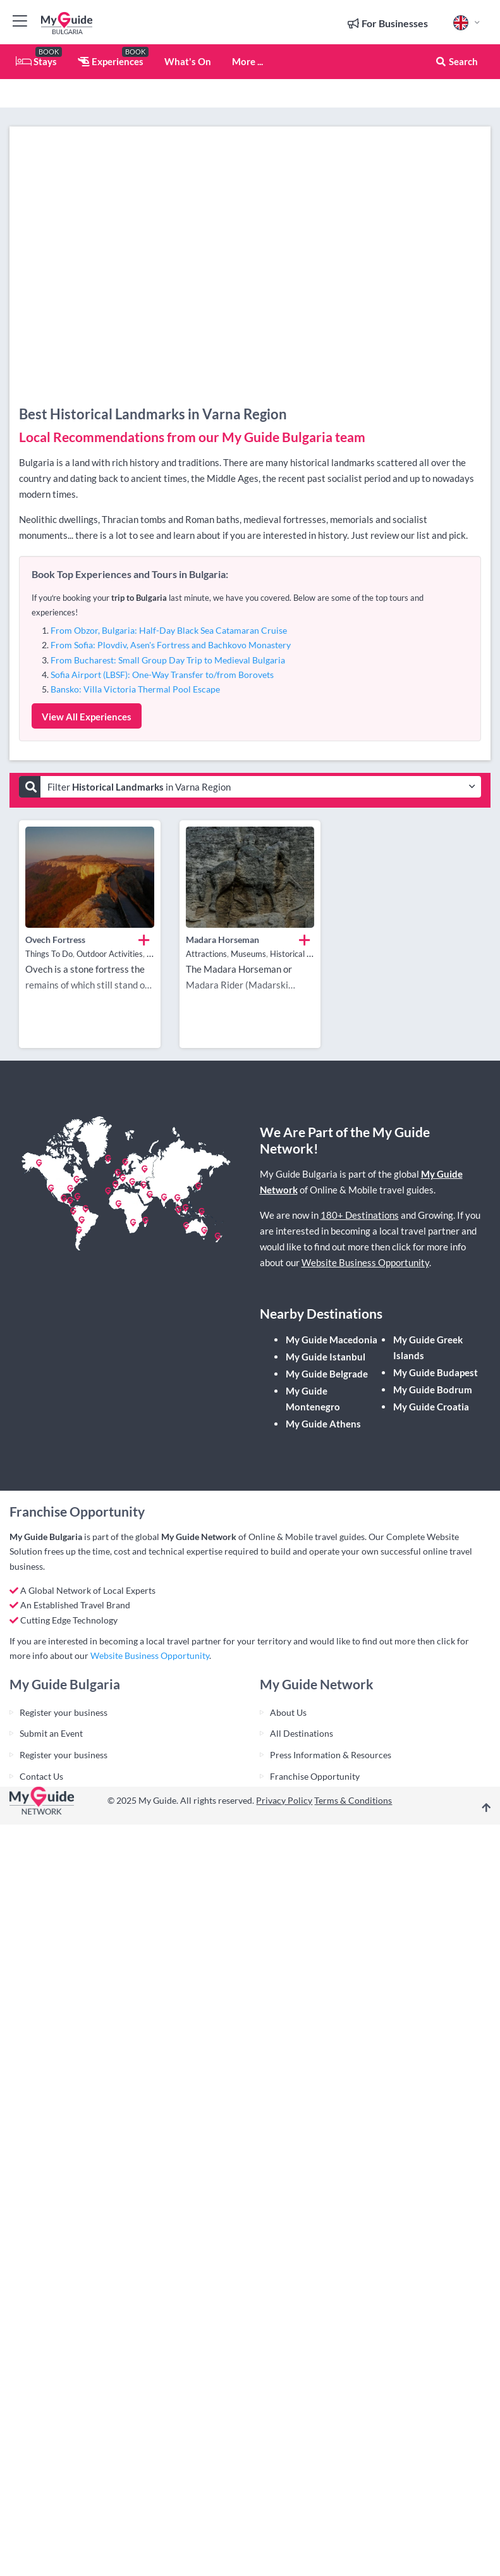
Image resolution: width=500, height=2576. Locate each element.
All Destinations (301, 1733)
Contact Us (41, 1776)
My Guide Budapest (435, 1372)
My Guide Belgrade (327, 1373)
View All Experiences (86, 716)
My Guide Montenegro (313, 1398)
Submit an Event (51, 1733)
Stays (36, 61)
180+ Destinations (359, 1215)
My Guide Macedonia (331, 1339)
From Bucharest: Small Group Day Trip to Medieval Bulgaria (168, 660)
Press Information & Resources (330, 1754)
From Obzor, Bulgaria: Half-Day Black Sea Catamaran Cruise (169, 630)
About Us (288, 1712)
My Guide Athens (323, 1423)
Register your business (63, 1712)
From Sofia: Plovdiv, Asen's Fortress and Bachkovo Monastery (171, 644)
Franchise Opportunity (315, 1776)
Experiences (110, 61)
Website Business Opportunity (365, 1262)
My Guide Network (198, 1536)
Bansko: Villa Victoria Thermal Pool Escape (135, 689)
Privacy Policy (284, 1800)
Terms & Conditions (353, 1800)
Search (456, 61)
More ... (247, 61)
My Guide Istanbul (325, 1356)
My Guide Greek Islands (428, 1347)
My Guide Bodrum (432, 1389)
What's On (187, 61)
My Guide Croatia (431, 1406)
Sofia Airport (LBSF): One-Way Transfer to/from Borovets (162, 674)
